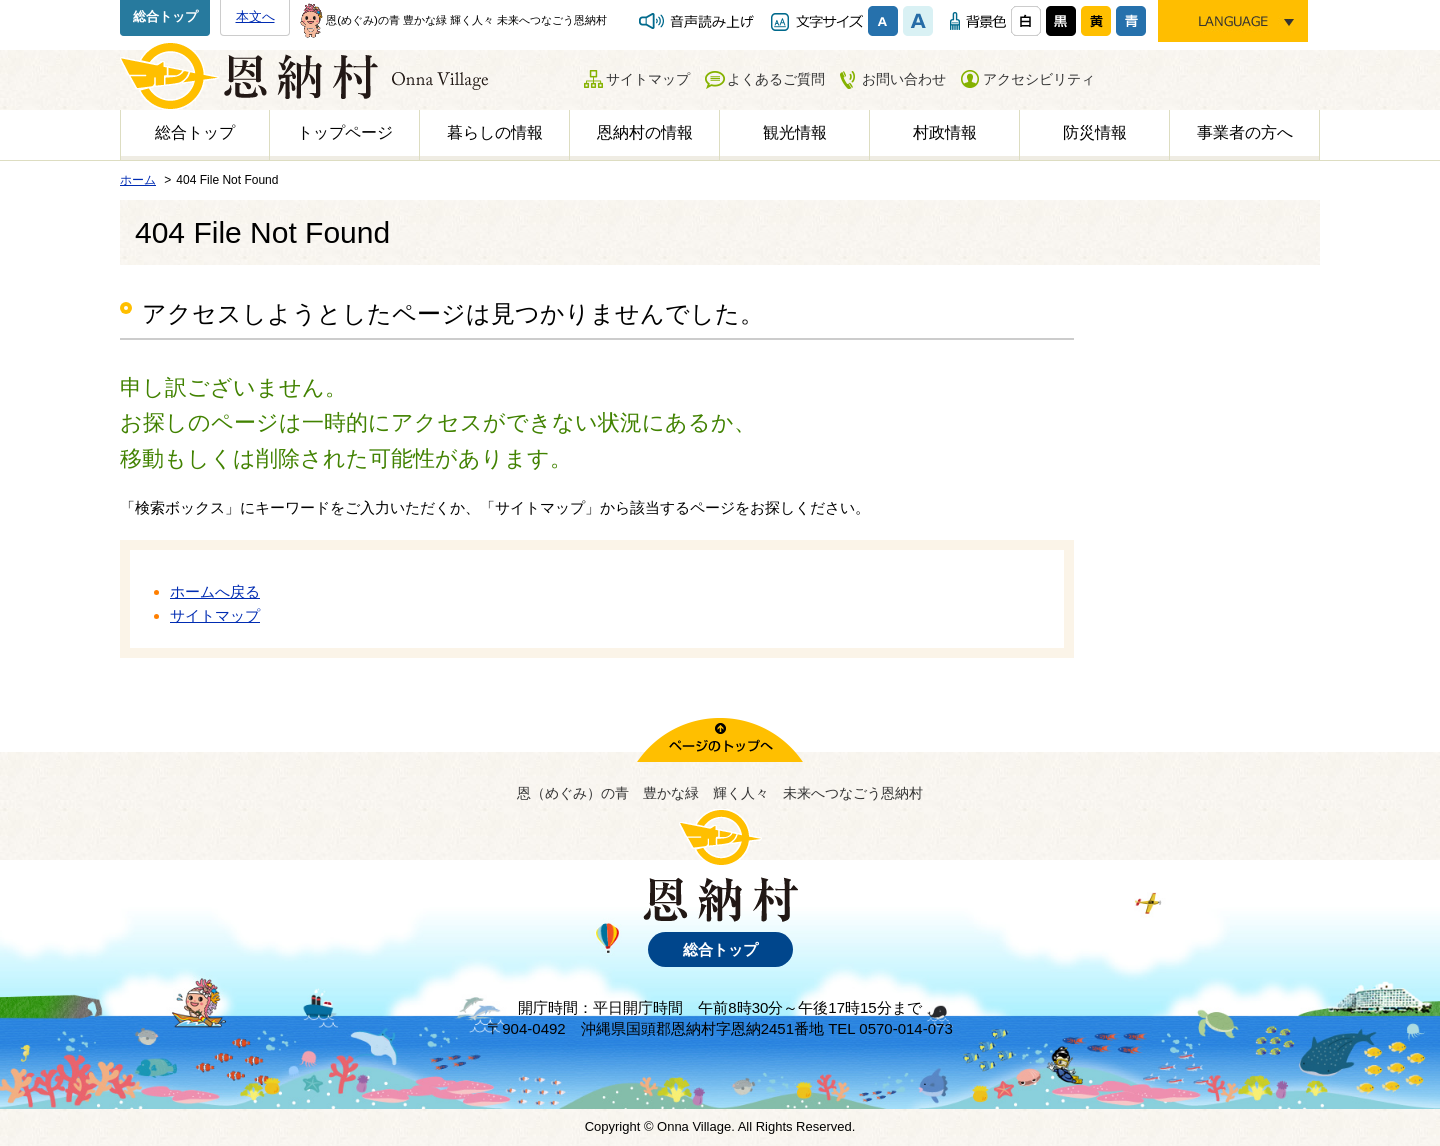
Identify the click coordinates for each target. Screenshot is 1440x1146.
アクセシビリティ (1039, 79)
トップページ (345, 132)
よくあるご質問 (776, 79)
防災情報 (1095, 132)
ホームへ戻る (215, 591)
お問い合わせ (904, 79)
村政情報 (945, 132)
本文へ (255, 16)
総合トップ (165, 16)
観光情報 (795, 132)
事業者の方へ (1245, 132)
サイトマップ (648, 79)
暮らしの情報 (495, 132)
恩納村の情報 (645, 132)
